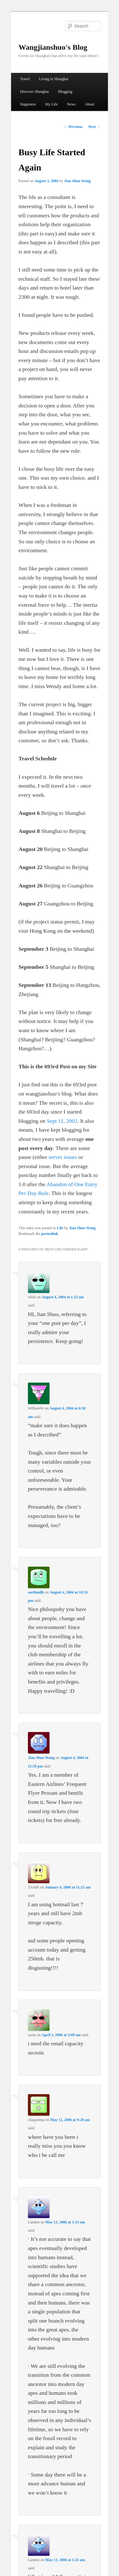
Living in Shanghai (53, 79)
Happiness (28, 104)
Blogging (65, 91)
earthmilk (36, 1592)
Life (60, 1228)
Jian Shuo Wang (77, 181)
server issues (63, 1157)
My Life (51, 104)
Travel (25, 79)
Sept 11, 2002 (62, 1121)
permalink (49, 1233)
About (89, 104)
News (71, 104)
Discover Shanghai (34, 91)
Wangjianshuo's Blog (52, 47)
